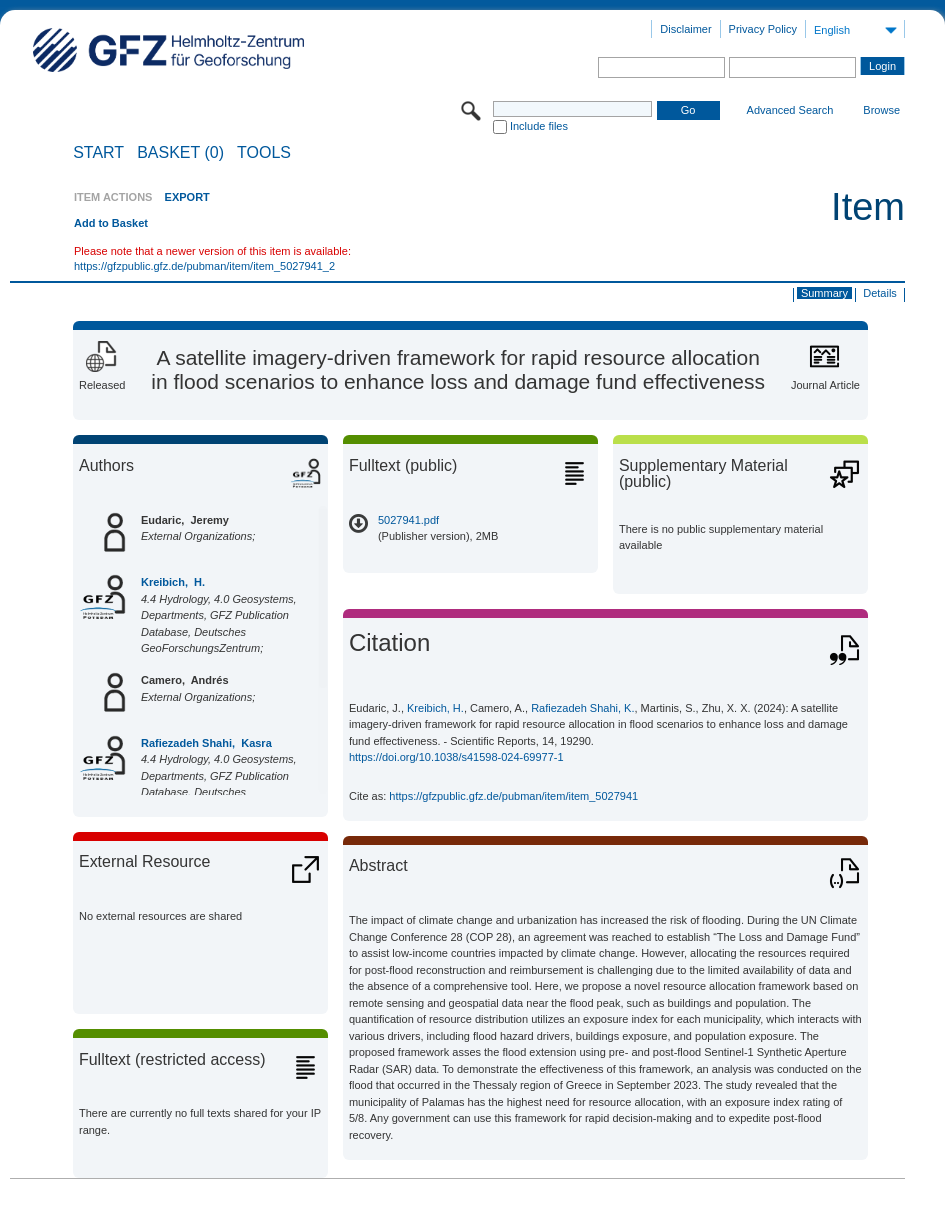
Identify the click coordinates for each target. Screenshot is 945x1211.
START (98, 153)
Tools (264, 153)
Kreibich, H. (173, 582)
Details (880, 293)
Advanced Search (790, 110)
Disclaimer (685, 29)
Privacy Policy (763, 29)
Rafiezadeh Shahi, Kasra (206, 743)
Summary (824, 293)
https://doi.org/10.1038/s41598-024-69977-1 (456, 757)
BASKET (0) (180, 153)
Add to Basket (111, 223)
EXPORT (187, 197)
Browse (881, 110)
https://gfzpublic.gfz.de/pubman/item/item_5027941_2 (204, 266)
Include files (539, 126)
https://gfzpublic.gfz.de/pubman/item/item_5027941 (513, 796)
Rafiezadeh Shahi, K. (582, 708)
